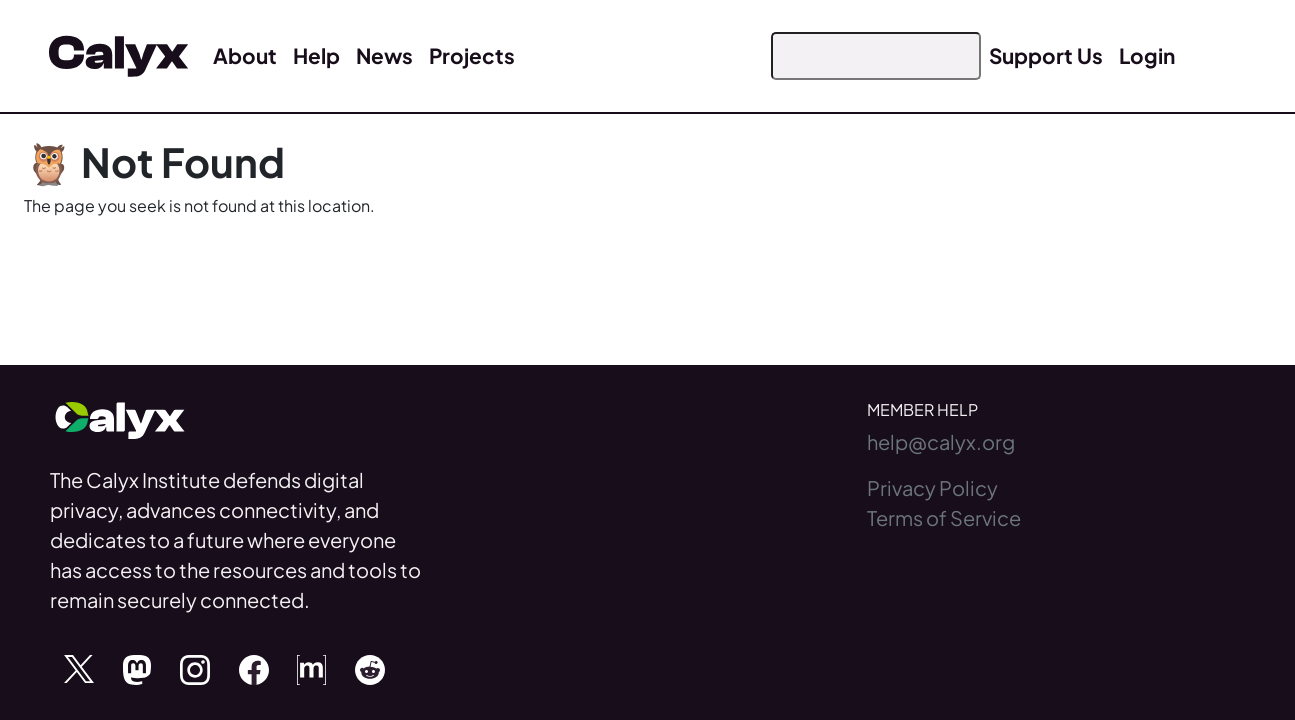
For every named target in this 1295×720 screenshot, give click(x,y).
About (245, 55)
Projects (472, 55)
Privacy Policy (932, 487)
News (384, 55)
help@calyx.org (941, 441)
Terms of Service (944, 517)
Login (1147, 55)
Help (316, 55)
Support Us (1046, 55)
